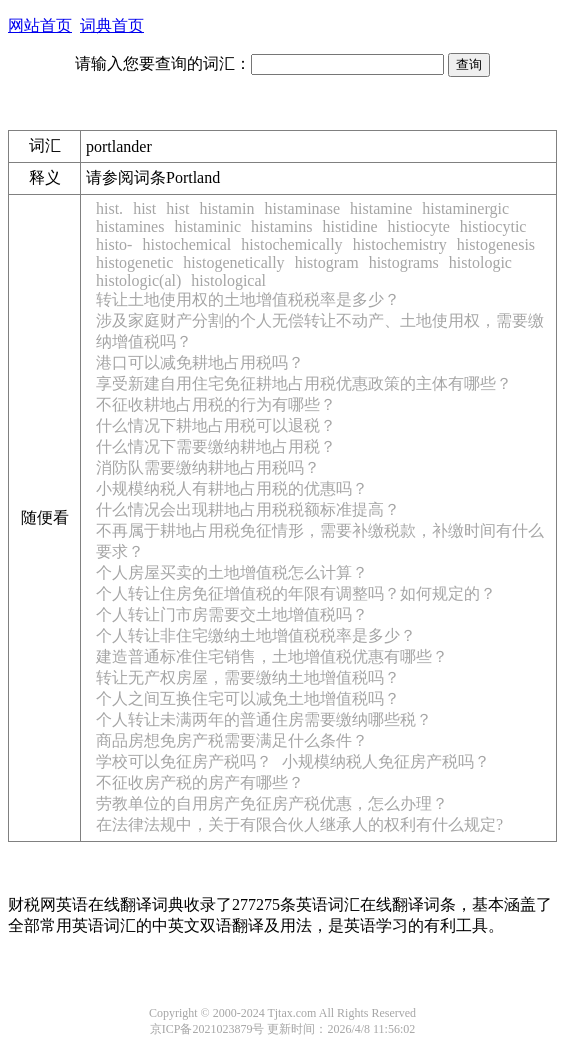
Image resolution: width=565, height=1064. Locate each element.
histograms (404, 262)
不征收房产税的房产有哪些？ (200, 782)
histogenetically (233, 262)
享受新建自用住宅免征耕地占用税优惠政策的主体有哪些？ (304, 383)
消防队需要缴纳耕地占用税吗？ (208, 467)
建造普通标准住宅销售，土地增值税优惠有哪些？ (272, 656)
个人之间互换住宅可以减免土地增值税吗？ (248, 698)
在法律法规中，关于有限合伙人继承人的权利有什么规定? (299, 824)
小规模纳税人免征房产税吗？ (386, 761)
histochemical (186, 244)
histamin (226, 208)
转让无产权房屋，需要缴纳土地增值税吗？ (248, 677)
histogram (327, 262)
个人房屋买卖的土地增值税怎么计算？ (232, 572)
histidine (349, 226)
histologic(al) (138, 280)
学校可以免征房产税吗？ (184, 761)
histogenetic (134, 262)
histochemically (291, 244)
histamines (130, 226)
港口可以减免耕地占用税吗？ (200, 362)
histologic (480, 262)
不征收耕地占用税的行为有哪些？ (216, 404)
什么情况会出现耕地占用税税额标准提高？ (248, 509)
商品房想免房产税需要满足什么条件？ (232, 740)
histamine (381, 208)
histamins (281, 226)
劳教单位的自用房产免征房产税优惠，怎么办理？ (272, 803)
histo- (114, 244)
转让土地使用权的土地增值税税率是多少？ (248, 299)
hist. (109, 208)
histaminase (302, 208)
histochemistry (400, 244)
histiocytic (493, 226)
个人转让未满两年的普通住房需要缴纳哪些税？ (264, 719)
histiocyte (419, 226)
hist (144, 208)
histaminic (207, 226)
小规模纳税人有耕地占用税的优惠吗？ (232, 488)
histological (228, 280)
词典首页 (112, 25)
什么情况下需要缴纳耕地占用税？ (216, 446)
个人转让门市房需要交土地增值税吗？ (232, 614)
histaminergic (465, 208)
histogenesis (496, 244)
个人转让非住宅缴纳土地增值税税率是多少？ (256, 635)
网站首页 (40, 25)
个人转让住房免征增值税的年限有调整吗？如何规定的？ (296, 593)
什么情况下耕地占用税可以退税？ (216, 425)
